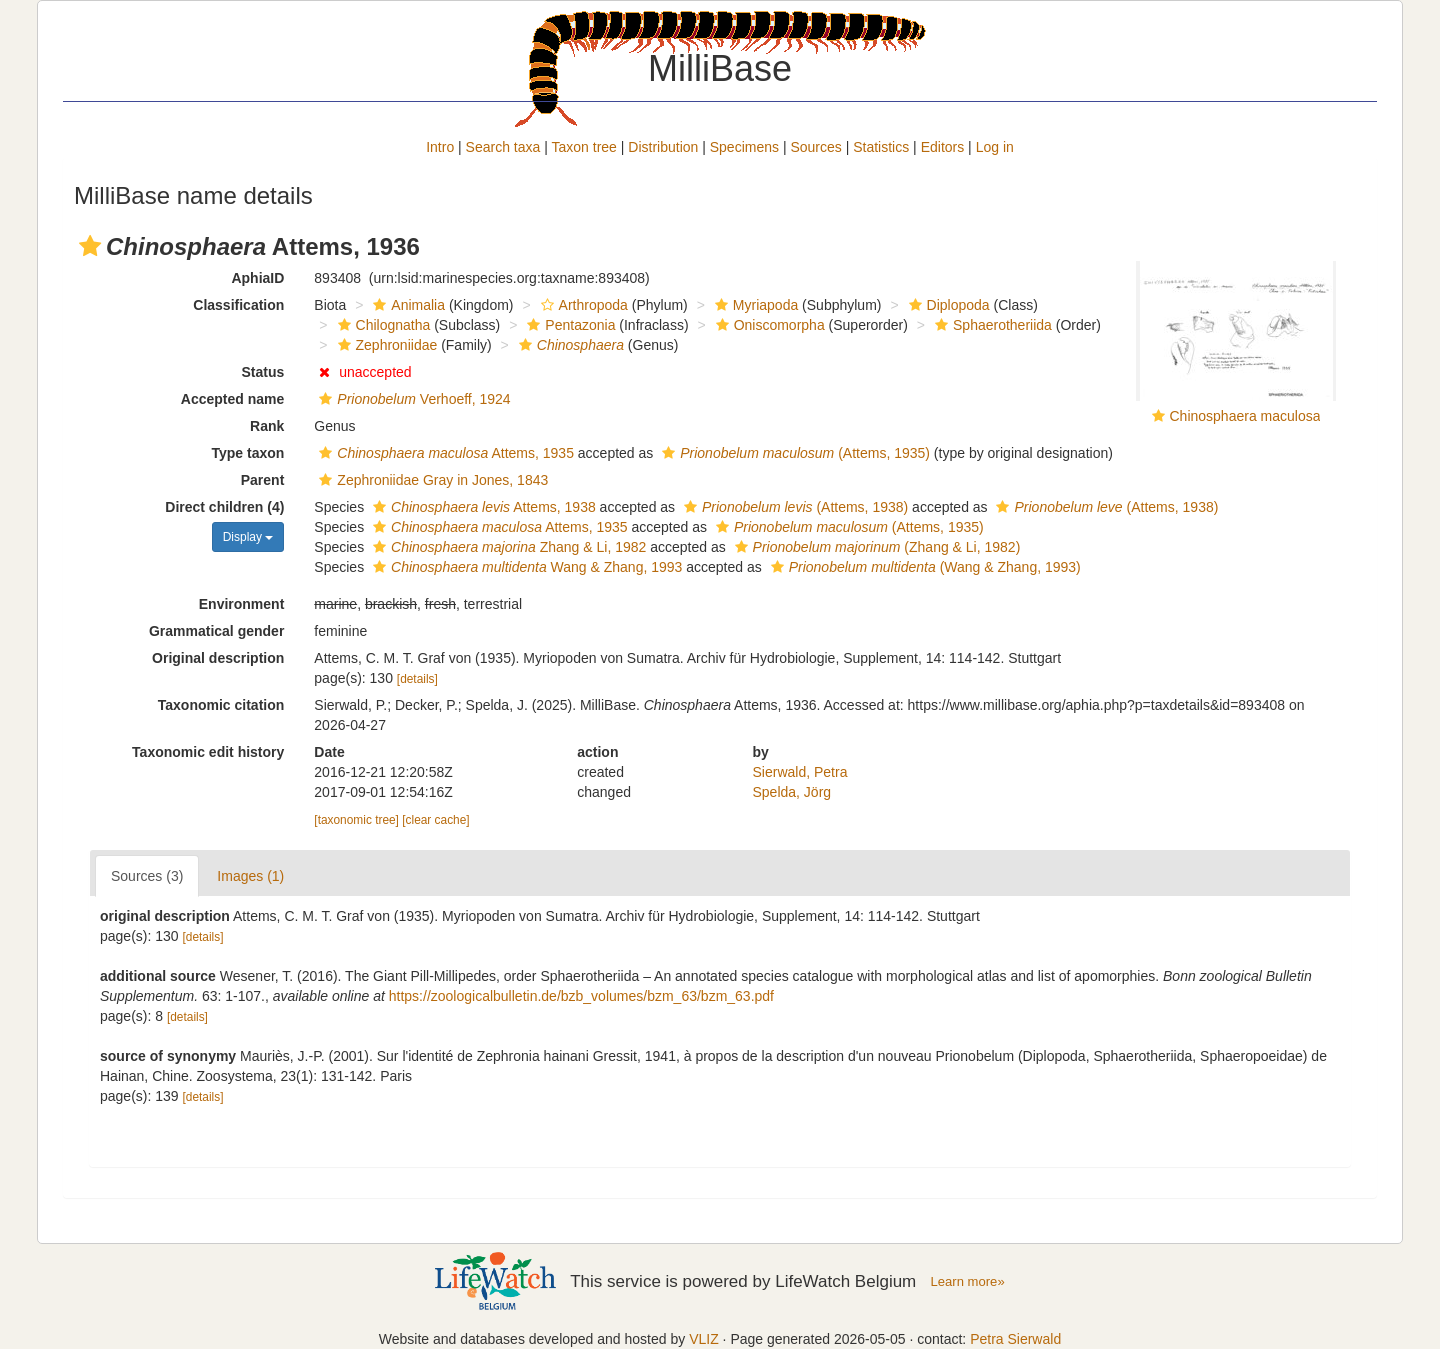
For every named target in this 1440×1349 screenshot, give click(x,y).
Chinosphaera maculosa (1245, 416)
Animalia (406, 305)
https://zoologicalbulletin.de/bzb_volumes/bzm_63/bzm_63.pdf (581, 996)
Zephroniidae (385, 345)
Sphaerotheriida (991, 325)
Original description (218, 658)
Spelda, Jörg (792, 792)
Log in (995, 147)
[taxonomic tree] (356, 820)
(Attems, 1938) (793, 507)
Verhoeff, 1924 (412, 399)
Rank (267, 426)
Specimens (744, 147)
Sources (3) (147, 876)
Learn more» (968, 1281)
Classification (238, 305)
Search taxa (503, 147)
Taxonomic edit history (208, 752)
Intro (440, 147)
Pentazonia (568, 325)
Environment (242, 604)
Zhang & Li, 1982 (507, 547)
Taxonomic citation (221, 705)
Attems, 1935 (444, 453)
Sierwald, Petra (800, 772)
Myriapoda (754, 305)
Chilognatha (382, 325)
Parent (263, 480)
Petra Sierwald (1015, 1339)
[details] (417, 679)
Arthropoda (582, 305)
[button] (90, 246)
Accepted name (232, 399)
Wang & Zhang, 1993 (525, 567)
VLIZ (704, 1339)
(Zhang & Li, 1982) (875, 547)
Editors (943, 147)
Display (248, 537)
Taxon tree (584, 147)
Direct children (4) (224, 507)
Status (263, 372)
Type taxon (247, 453)
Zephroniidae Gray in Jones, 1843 (431, 480)
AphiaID (257, 278)
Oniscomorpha (768, 325)
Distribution (663, 147)
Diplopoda (947, 305)
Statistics (881, 147)
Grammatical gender (216, 631)
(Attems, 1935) (793, 453)
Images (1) (250, 876)
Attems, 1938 (482, 507)
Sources (815, 147)
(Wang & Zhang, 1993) (923, 567)
